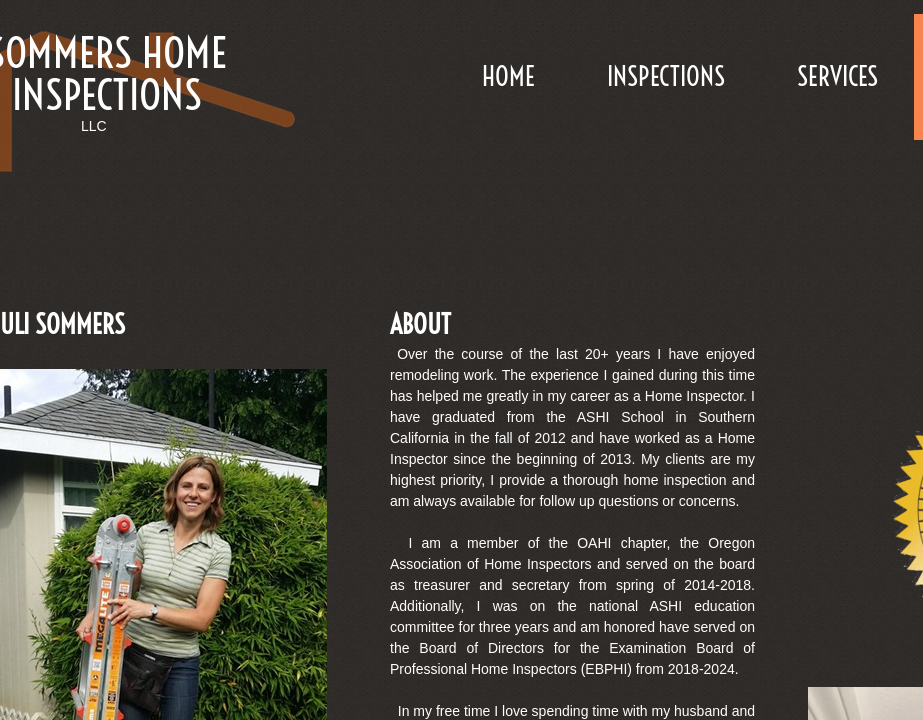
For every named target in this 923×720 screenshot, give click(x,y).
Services (837, 76)
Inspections (666, 76)
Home (508, 76)
